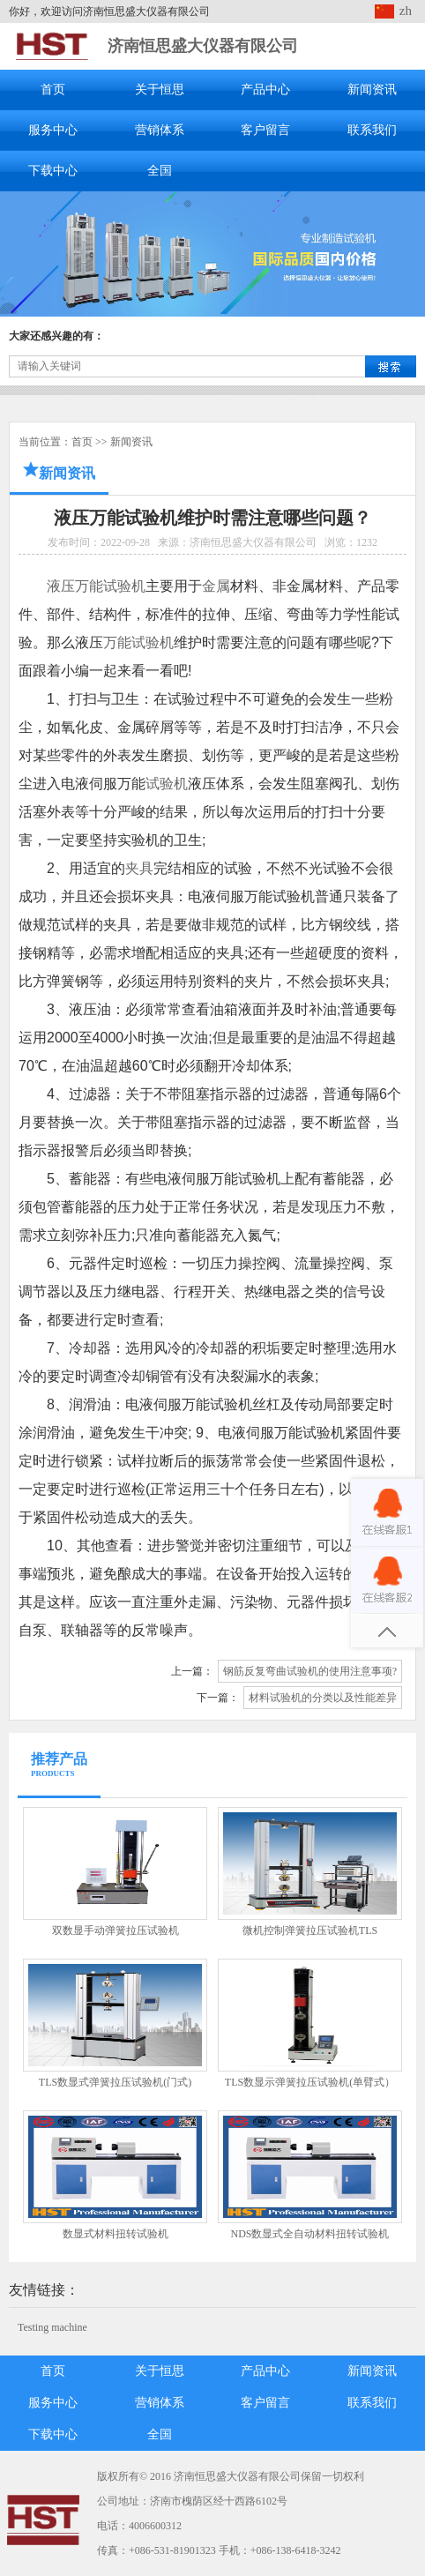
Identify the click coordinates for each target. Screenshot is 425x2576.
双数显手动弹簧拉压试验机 (115, 1930)
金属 (216, 586)
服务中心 (53, 130)
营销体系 (159, 130)
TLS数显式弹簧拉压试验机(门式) (115, 2082)
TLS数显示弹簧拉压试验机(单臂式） (310, 2082)
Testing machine (52, 2327)
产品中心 (265, 89)
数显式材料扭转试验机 (115, 2234)
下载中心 (53, 170)
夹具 (139, 868)
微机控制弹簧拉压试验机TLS (309, 1930)
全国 (159, 170)
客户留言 (265, 130)
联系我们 (372, 130)
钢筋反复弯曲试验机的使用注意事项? (310, 1671)
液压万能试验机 (96, 586)
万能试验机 (138, 642)
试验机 (166, 783)
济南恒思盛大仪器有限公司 (203, 46)
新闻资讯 (372, 89)
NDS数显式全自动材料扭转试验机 (309, 2234)
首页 (53, 89)
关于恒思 (159, 89)
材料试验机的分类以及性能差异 (323, 1697)
